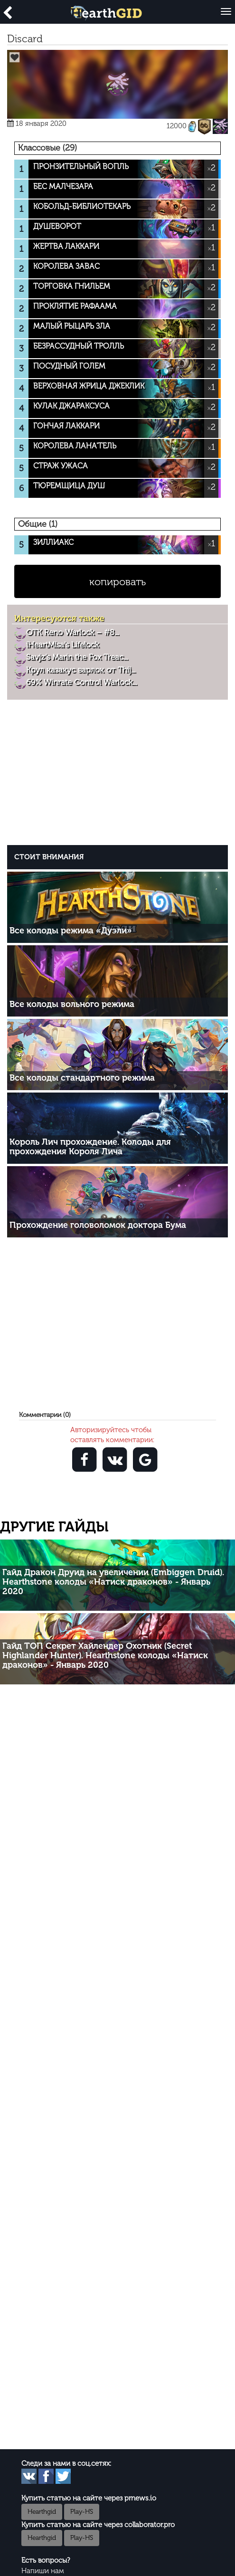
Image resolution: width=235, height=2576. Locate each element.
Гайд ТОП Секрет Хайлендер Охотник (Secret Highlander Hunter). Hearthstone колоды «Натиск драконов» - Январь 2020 (105, 1655)
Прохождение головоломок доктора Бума (97, 1225)
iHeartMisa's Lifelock (62, 644)
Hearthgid (42, 2512)
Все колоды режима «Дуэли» (70, 930)
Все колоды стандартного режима (82, 1078)
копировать (117, 581)
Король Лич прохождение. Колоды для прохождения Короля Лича (90, 1147)
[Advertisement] (119, 775)
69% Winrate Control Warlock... (81, 682)
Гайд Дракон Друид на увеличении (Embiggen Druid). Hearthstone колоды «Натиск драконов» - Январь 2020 (113, 1582)
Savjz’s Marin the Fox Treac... (77, 657)
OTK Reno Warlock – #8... (72, 632)
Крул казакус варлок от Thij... (80, 670)
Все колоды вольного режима (71, 1004)
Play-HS (81, 2512)
